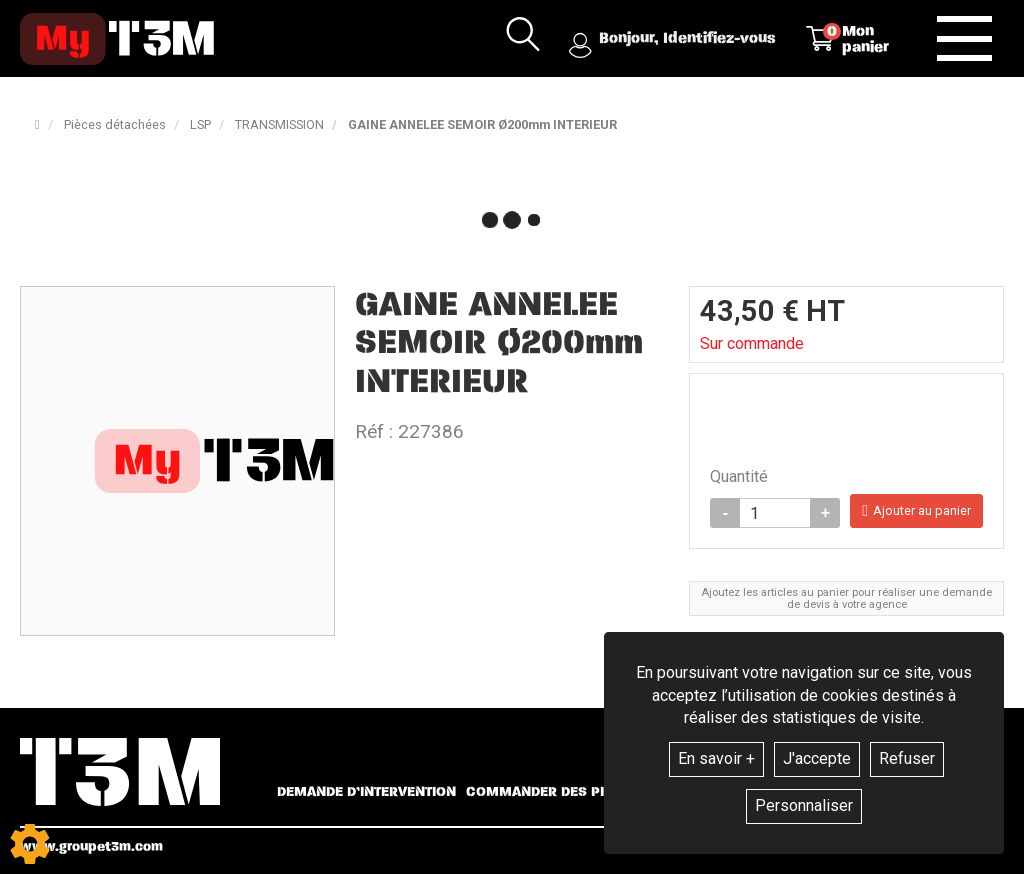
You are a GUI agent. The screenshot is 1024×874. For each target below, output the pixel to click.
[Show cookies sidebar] (30, 844)
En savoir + (716, 758)
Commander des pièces (552, 792)
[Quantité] (775, 513)
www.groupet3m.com (91, 846)
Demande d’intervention (366, 792)
